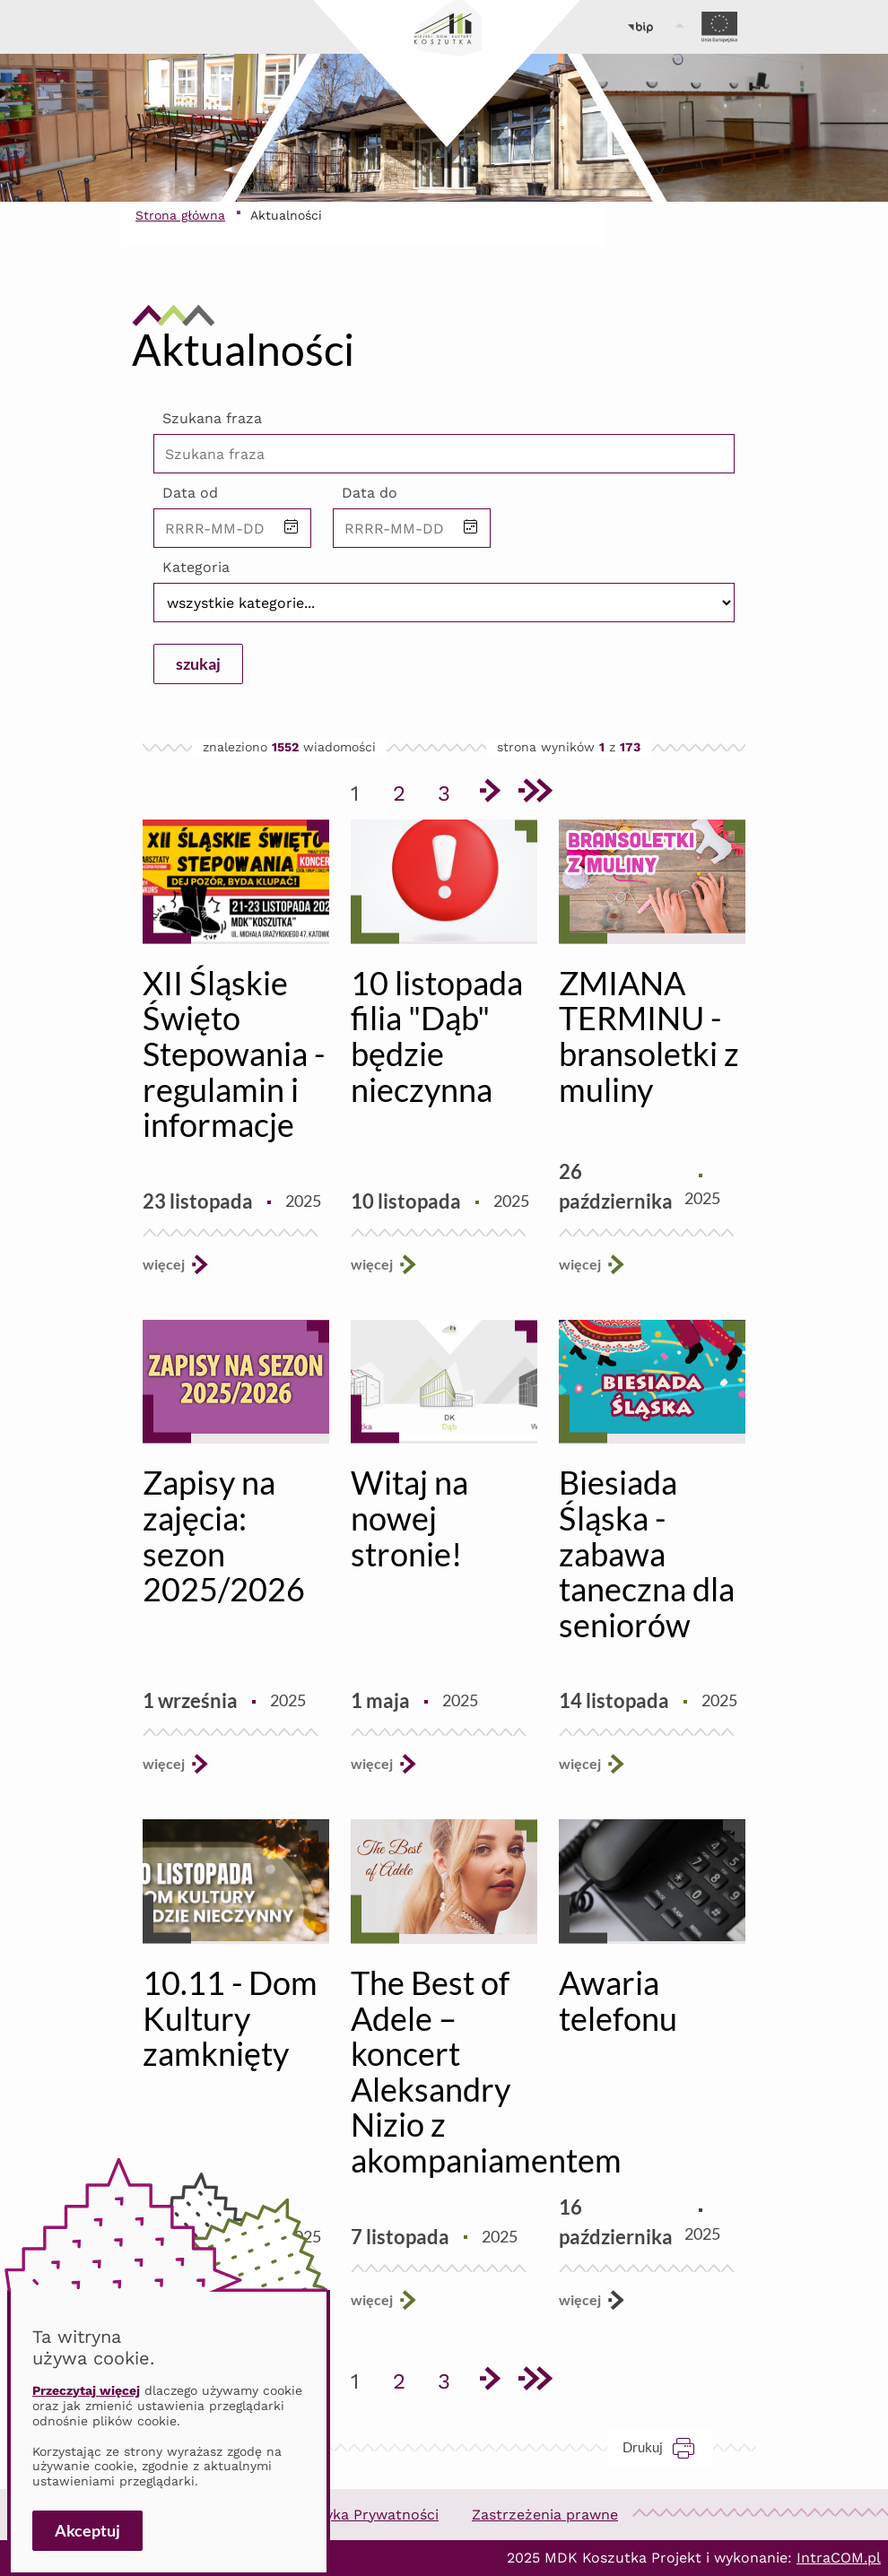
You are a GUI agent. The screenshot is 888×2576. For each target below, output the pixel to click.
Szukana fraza (212, 418)
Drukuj (667, 2447)
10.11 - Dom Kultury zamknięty (230, 2018)
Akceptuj (87, 2530)
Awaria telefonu (618, 2000)
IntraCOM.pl (839, 2557)
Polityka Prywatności (366, 2514)
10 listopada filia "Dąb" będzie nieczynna (437, 1036)
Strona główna (180, 215)
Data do (369, 492)
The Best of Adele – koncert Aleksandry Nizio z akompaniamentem (486, 2071)
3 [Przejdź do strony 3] (450, 790)
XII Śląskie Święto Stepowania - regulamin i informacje (234, 1053)
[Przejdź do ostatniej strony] (533, 793)
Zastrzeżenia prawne (545, 2514)
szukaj (198, 663)
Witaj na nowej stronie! (409, 1517)
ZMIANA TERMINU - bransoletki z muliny (649, 1036)
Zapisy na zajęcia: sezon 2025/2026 (224, 1535)
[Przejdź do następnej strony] (489, 793)
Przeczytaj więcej (86, 2390)
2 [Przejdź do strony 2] (405, 790)
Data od (190, 492)
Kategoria (196, 567)
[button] (291, 527)
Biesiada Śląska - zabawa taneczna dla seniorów (647, 1553)
